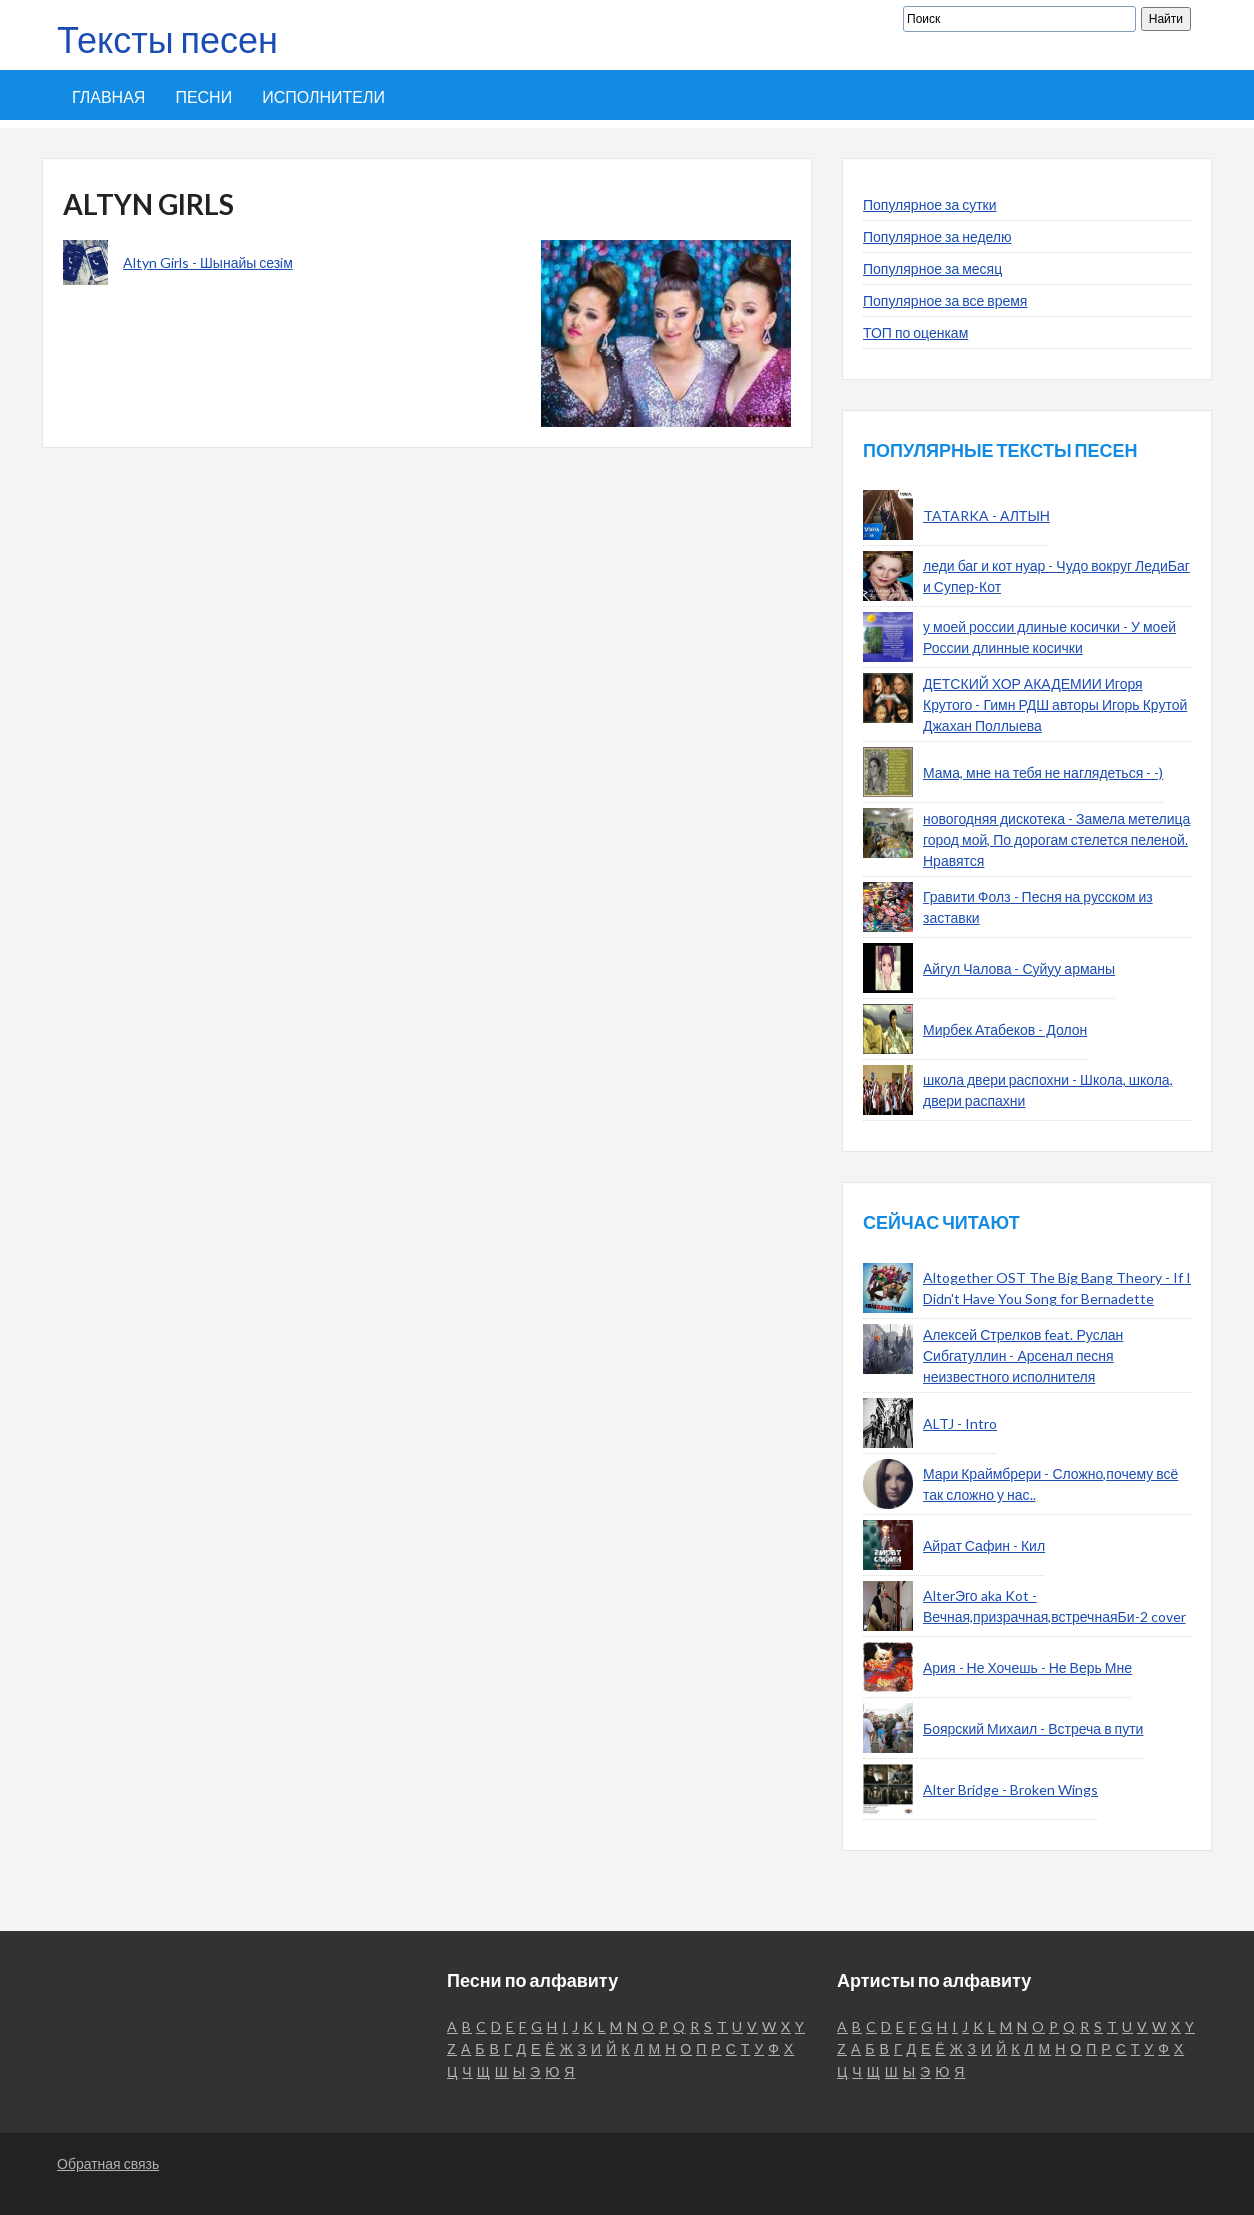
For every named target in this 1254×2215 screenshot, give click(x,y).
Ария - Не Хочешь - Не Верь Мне (1027, 1667)
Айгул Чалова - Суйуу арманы (1019, 968)
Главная (108, 96)
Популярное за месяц (932, 268)
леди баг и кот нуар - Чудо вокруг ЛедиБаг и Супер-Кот (1056, 576)
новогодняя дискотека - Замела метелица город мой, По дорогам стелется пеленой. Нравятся (1056, 839)
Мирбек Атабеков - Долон (1005, 1029)
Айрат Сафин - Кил (984, 1545)
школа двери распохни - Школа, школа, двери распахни (1048, 1090)
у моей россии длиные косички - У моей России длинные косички (1049, 637)
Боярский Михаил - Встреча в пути (1033, 1728)
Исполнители (323, 96)
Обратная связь (108, 2163)
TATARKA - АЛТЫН (986, 515)
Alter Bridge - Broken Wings (1010, 1789)
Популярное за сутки (930, 204)
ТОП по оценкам (915, 332)
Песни (203, 96)
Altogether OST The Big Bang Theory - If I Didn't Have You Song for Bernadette (1057, 1288)
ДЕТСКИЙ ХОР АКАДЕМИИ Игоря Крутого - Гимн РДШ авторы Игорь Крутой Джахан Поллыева (1055, 704)
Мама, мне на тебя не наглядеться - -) (1043, 772)
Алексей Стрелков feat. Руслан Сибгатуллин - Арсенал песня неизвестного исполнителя (1023, 1355)
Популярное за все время (945, 300)
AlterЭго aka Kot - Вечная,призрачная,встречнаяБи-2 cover (1054, 1606)
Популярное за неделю (937, 236)
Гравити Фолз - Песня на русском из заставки (1038, 907)
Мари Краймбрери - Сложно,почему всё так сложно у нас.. (1050, 1484)
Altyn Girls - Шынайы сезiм (208, 262)
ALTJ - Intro (960, 1423)
